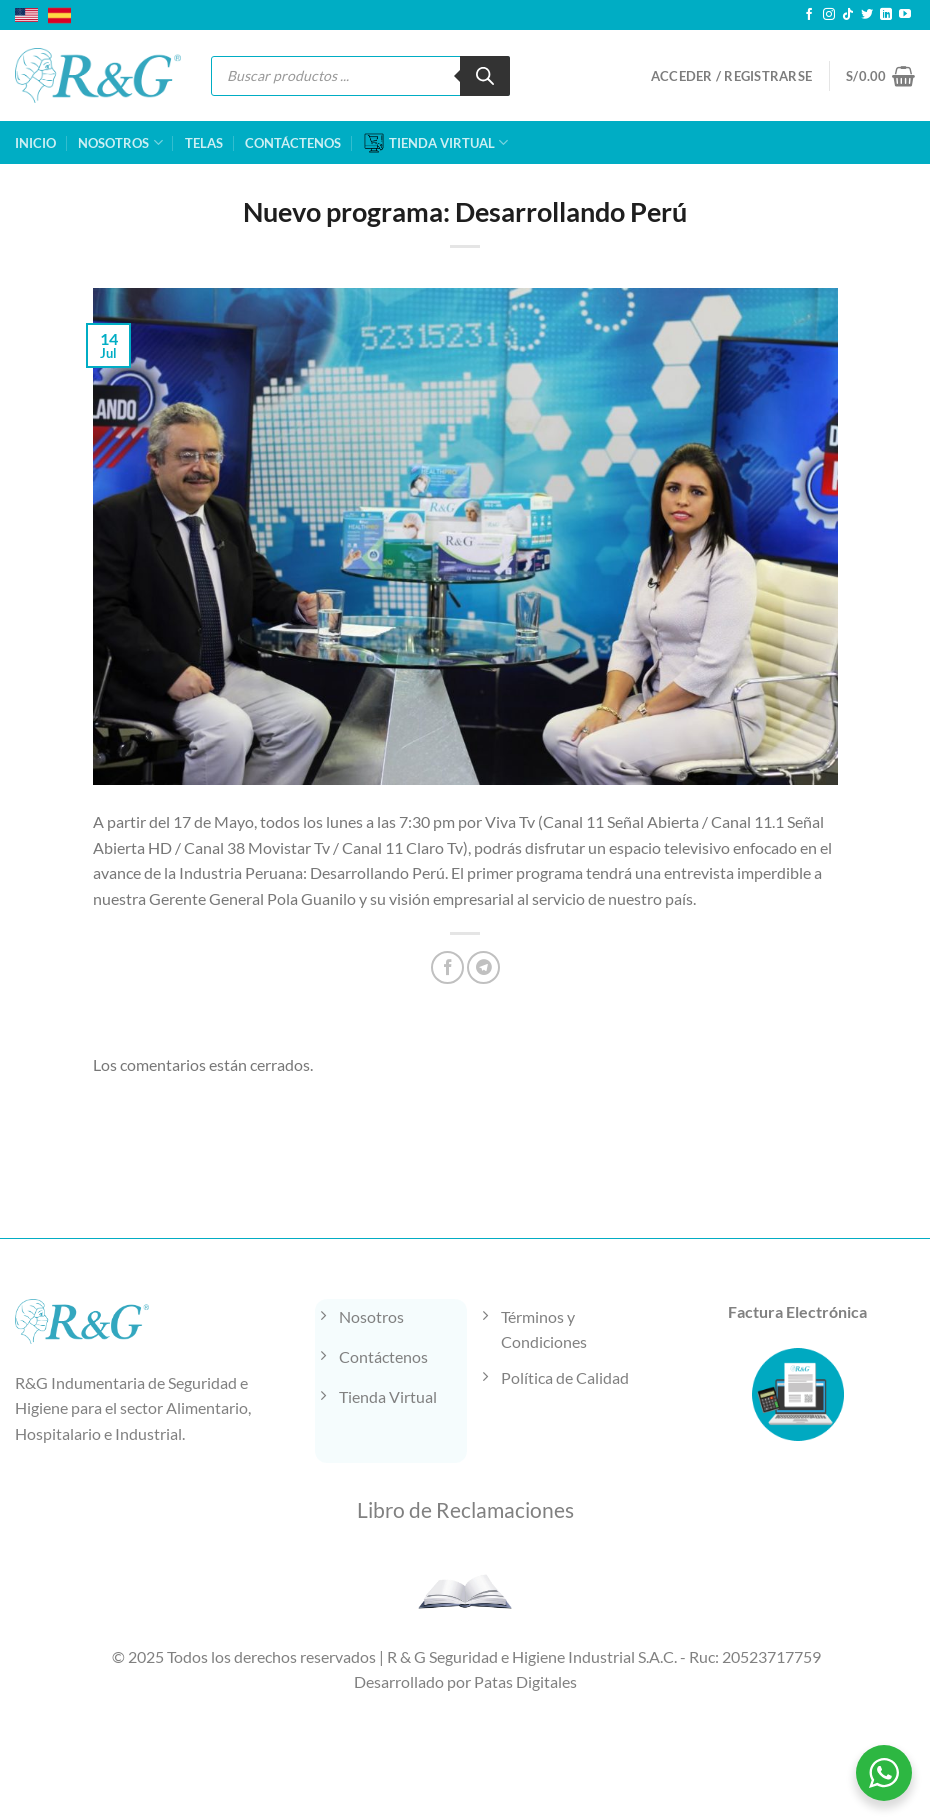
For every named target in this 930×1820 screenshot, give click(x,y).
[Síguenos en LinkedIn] (886, 15)
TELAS (204, 143)
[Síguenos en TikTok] (848, 15)
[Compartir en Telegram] (483, 967)
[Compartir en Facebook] (447, 967)
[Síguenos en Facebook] (809, 15)
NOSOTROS (120, 142)
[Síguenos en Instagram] (829, 15)
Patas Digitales (525, 1681)
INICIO (35, 143)
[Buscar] (485, 76)
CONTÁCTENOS (293, 143)
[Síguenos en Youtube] (905, 15)
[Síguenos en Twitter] (867, 15)
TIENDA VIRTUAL (436, 143)
